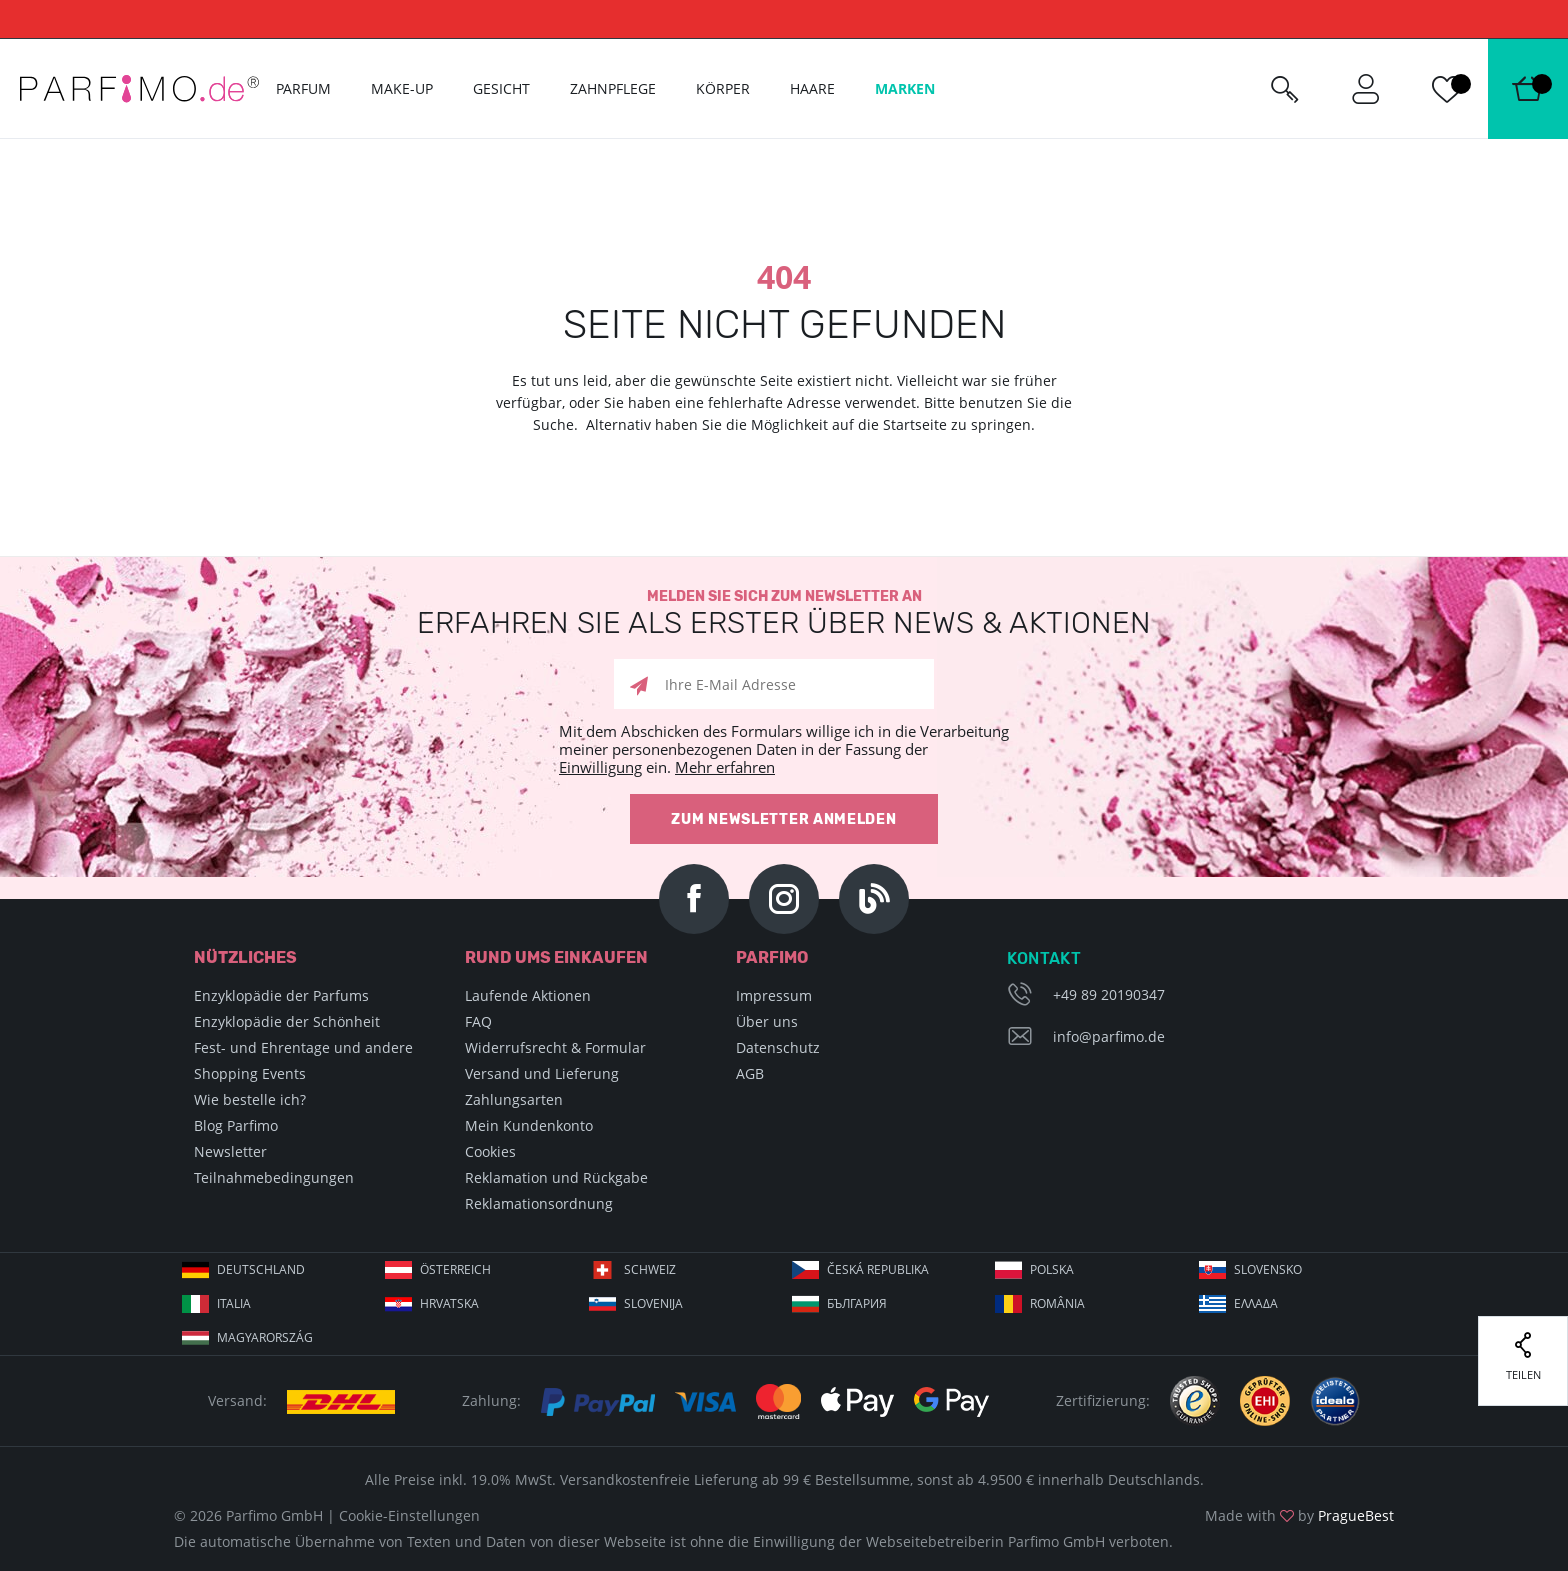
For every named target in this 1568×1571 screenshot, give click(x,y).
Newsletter (230, 1151)
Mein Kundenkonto (529, 1125)
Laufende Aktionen (528, 995)
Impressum (774, 995)
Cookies (490, 1151)
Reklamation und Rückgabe (556, 1177)
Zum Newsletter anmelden (783, 819)
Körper (723, 88)
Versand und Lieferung (542, 1073)
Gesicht (501, 88)
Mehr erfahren (725, 767)
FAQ (478, 1021)
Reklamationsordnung (539, 1203)
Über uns (767, 1021)
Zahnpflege (613, 88)
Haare (812, 88)
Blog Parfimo (236, 1125)
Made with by (1299, 1515)
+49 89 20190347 (1109, 994)
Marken (905, 88)
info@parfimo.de (1109, 1036)
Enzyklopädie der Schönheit (287, 1021)
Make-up (402, 88)
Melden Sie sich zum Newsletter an (784, 613)
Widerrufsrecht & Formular (555, 1047)
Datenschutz (778, 1047)
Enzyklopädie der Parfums (281, 995)
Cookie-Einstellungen (409, 1515)
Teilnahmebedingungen (274, 1177)
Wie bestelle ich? (250, 1099)
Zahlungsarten (514, 1099)
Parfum (303, 88)
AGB (750, 1073)
